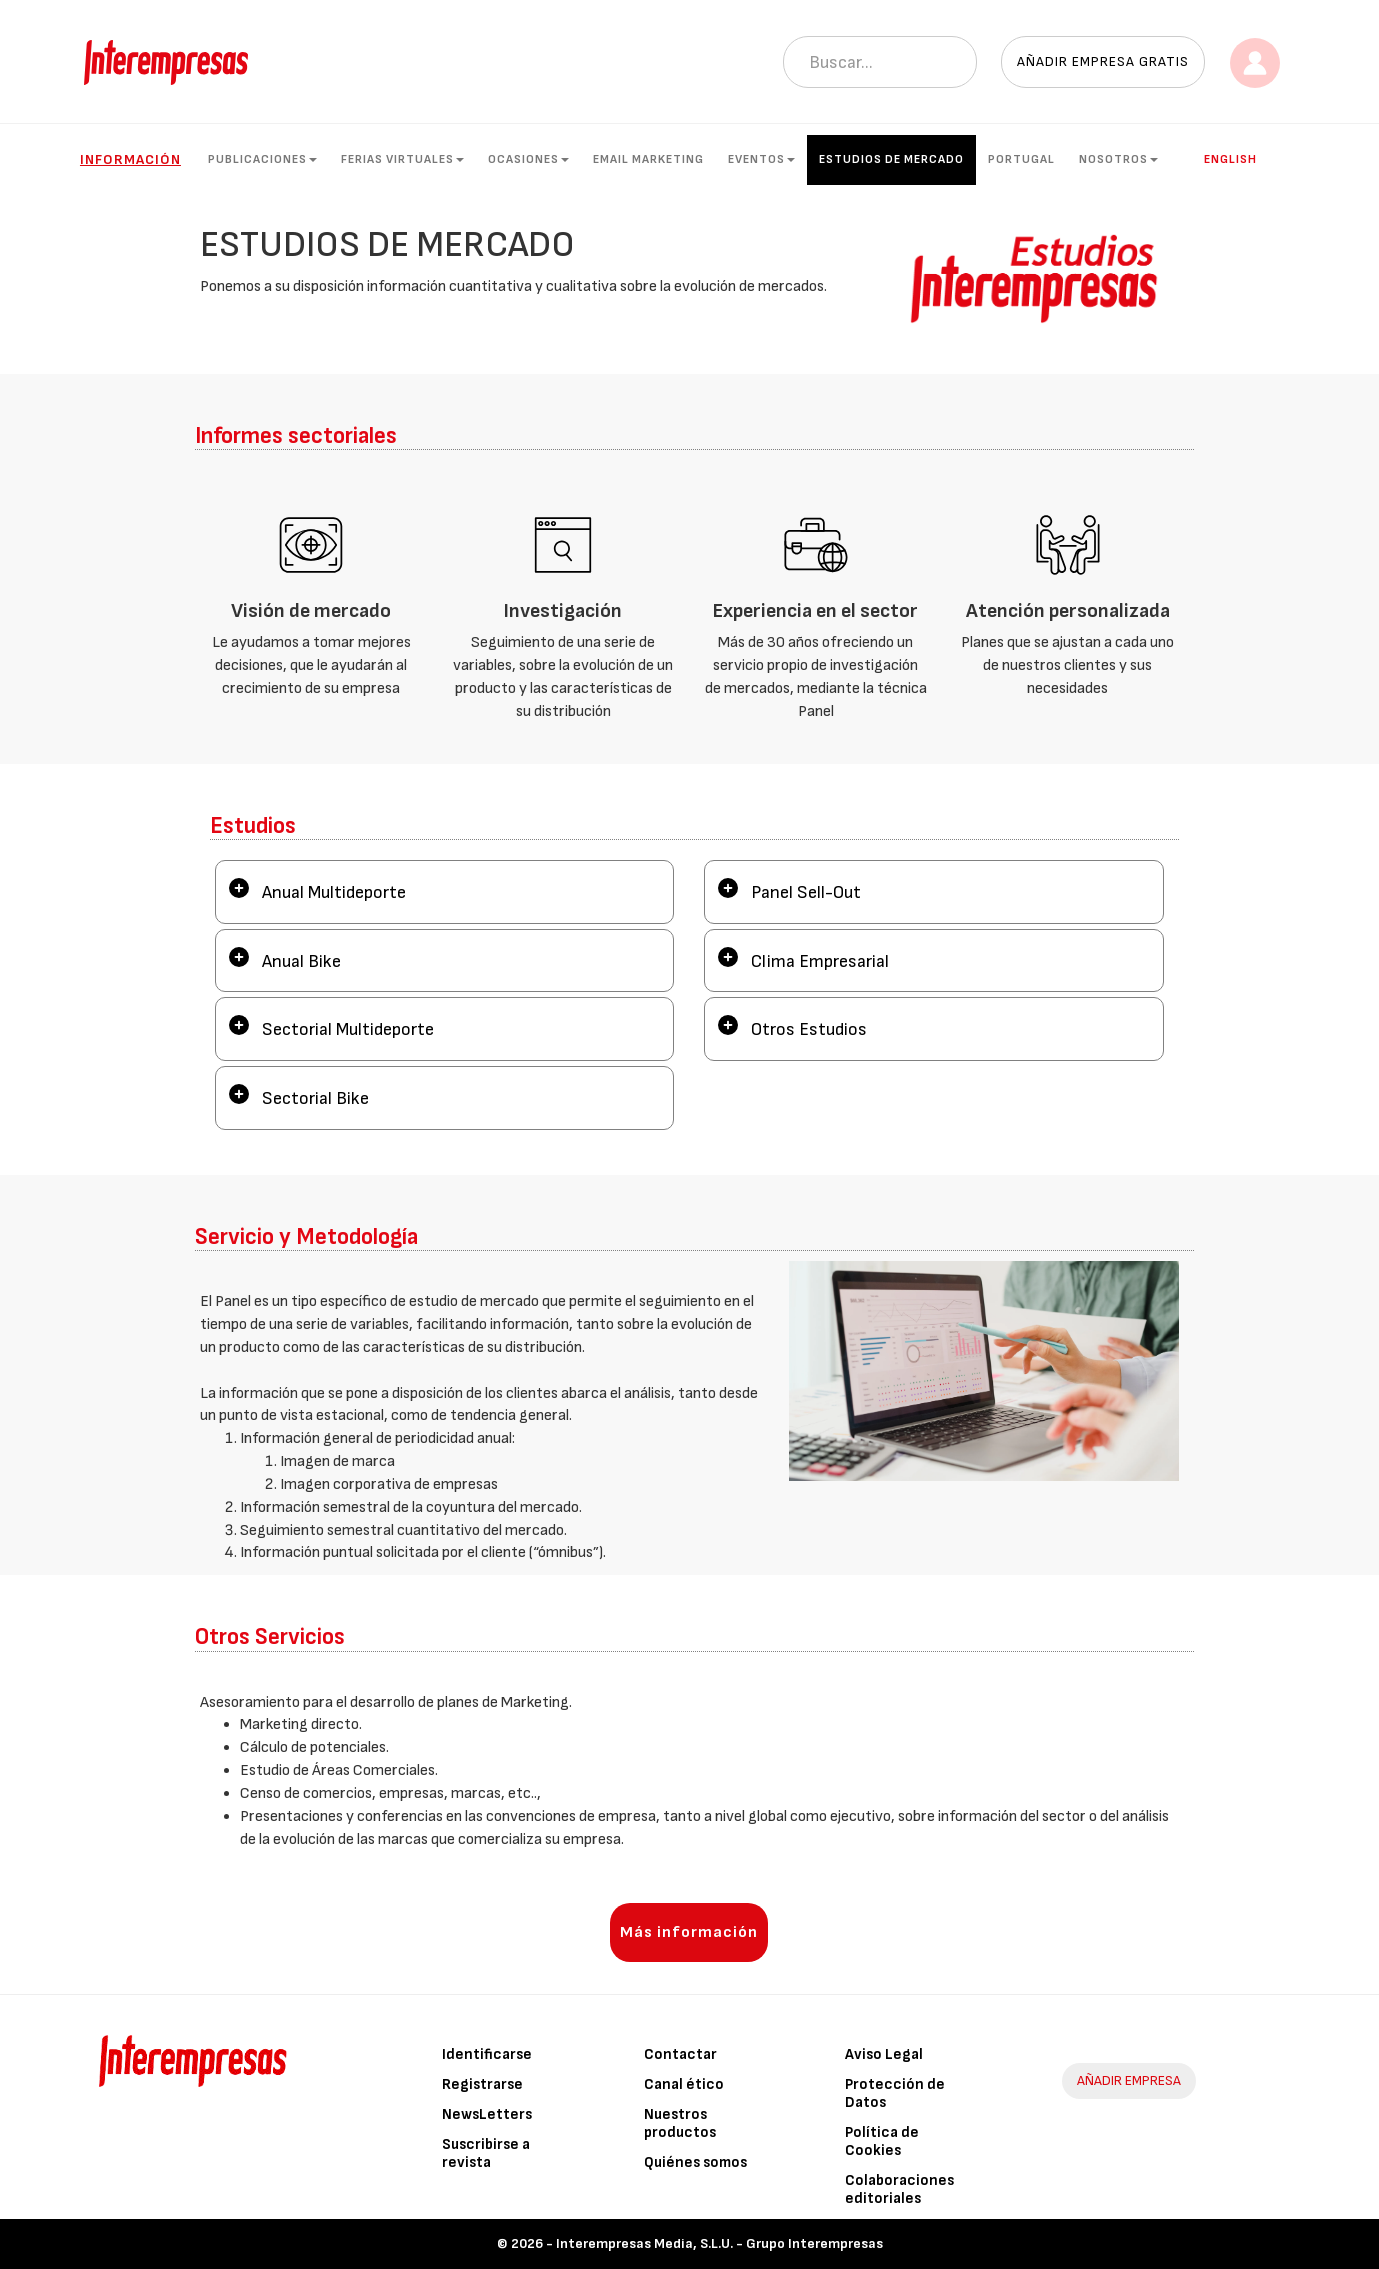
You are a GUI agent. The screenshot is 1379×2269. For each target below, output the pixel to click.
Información (130, 159)
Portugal (1021, 159)
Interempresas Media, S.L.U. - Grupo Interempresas (719, 2243)
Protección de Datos (895, 2093)
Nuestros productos (680, 2123)
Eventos (761, 159)
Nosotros (1118, 159)
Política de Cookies (882, 2141)
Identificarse (487, 2054)
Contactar (680, 2054)
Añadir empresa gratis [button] (1103, 61)
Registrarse (482, 2084)
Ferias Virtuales (402, 159)
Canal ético (684, 2084)
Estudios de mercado (891, 159)
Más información (689, 1932)
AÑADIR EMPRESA (1129, 2080)
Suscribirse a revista (486, 2153)
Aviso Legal (884, 2054)
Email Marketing (648, 159)
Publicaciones (262, 159)
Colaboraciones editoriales (899, 2189)
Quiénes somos (695, 2162)
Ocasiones (528, 159)
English (1230, 159)
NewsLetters (487, 2114)
